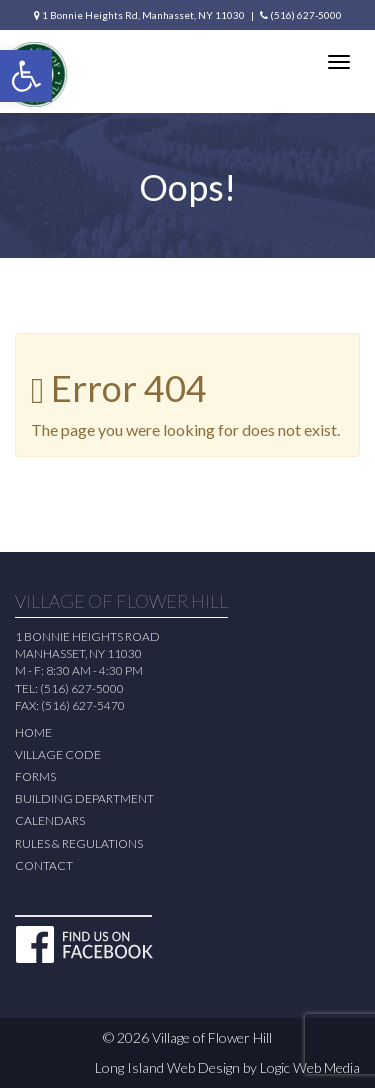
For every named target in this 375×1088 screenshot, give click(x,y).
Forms (35, 776)
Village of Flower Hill (212, 1037)
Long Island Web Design (167, 1067)
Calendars (50, 820)
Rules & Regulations (79, 843)
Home (33, 732)
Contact (44, 865)
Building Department (84, 798)
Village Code (58, 754)
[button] (26, 76)
